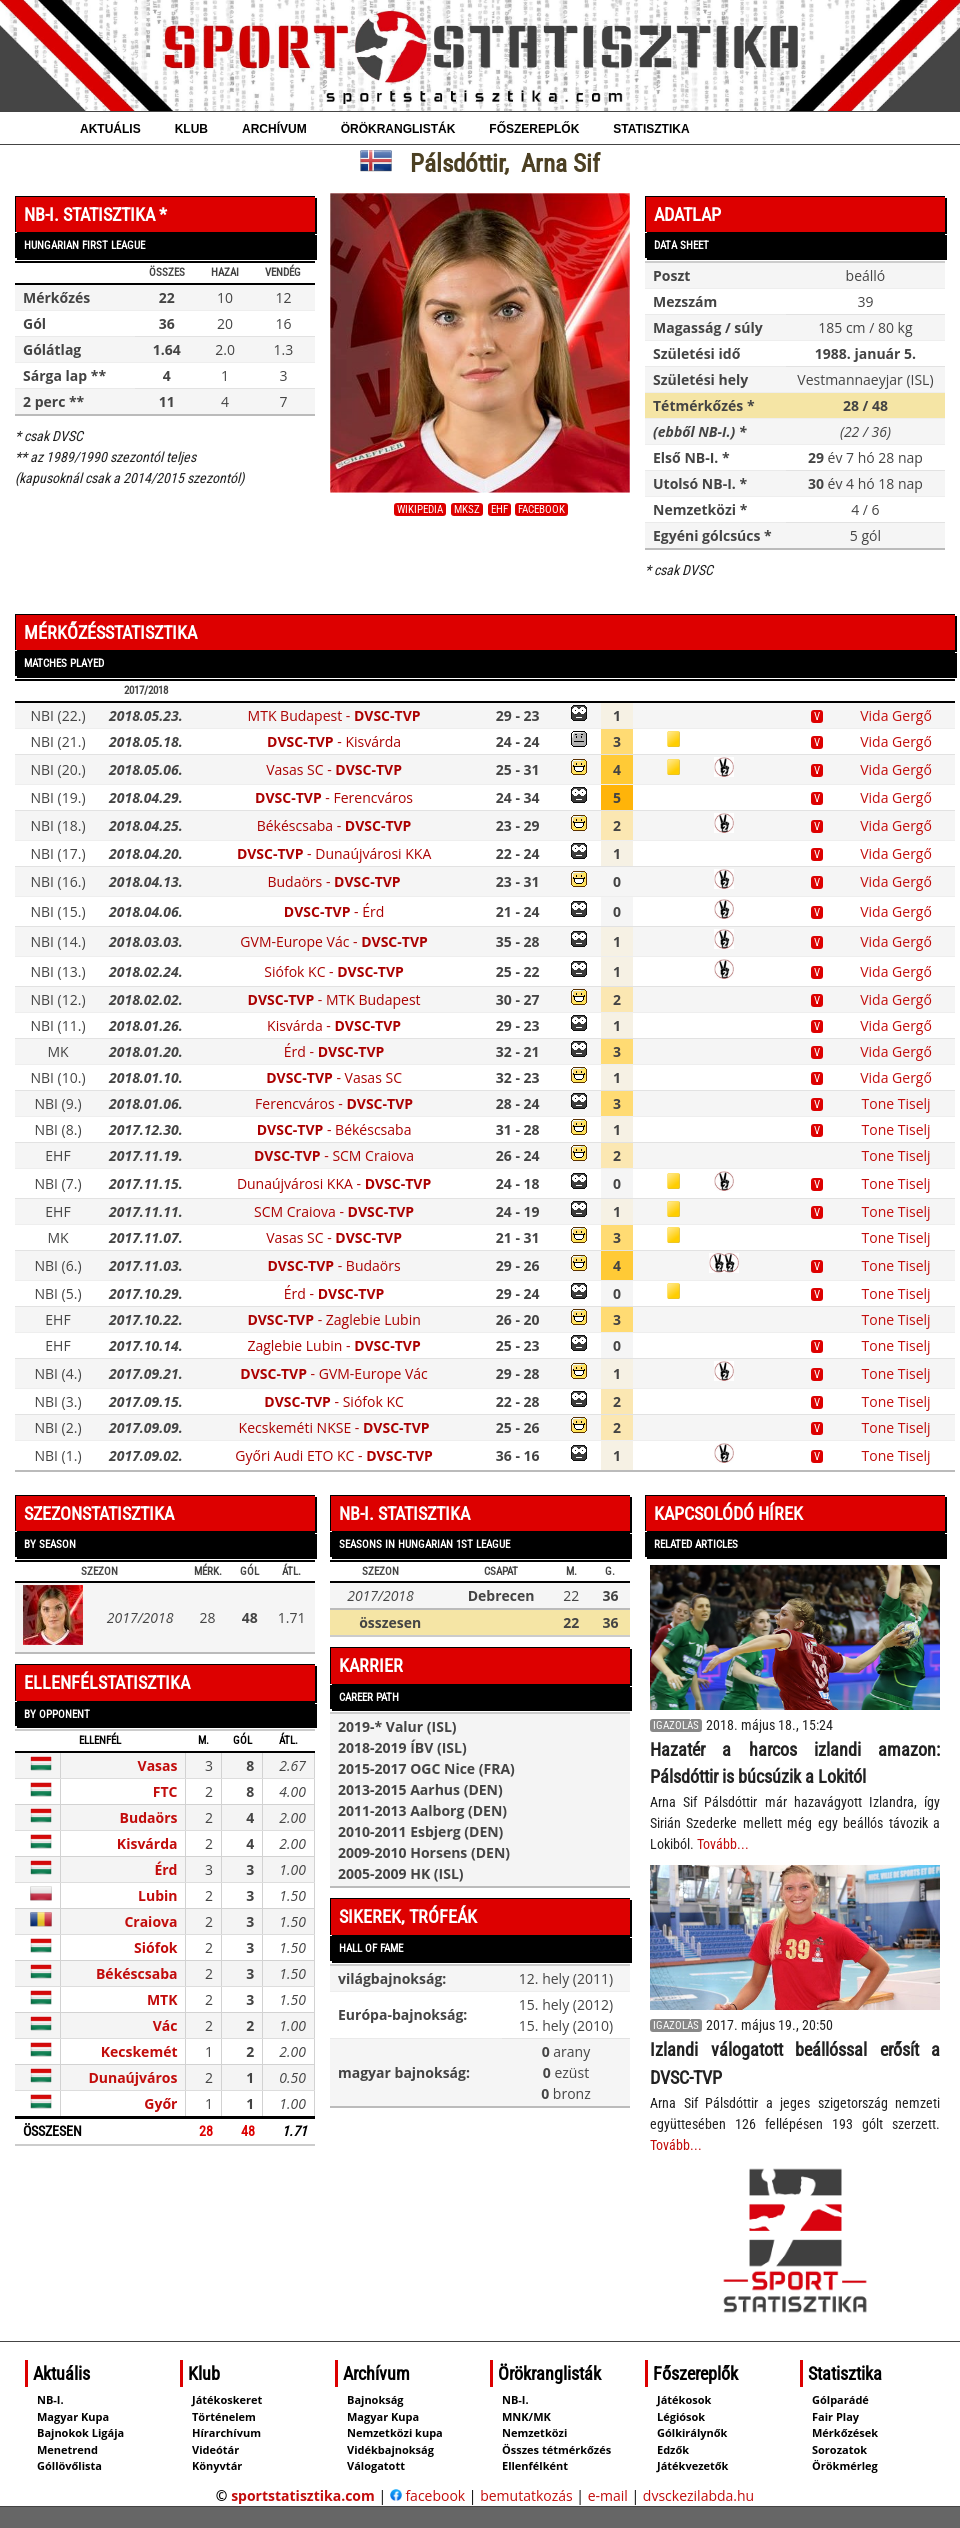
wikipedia (420, 509)
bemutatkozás (526, 2495)
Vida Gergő (896, 715)
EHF (499, 509)
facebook (541, 509)
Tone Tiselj (896, 1103)
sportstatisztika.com (303, 2495)
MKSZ (467, 509)
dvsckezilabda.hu (698, 2495)
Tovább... (723, 1844)
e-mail (608, 2495)
